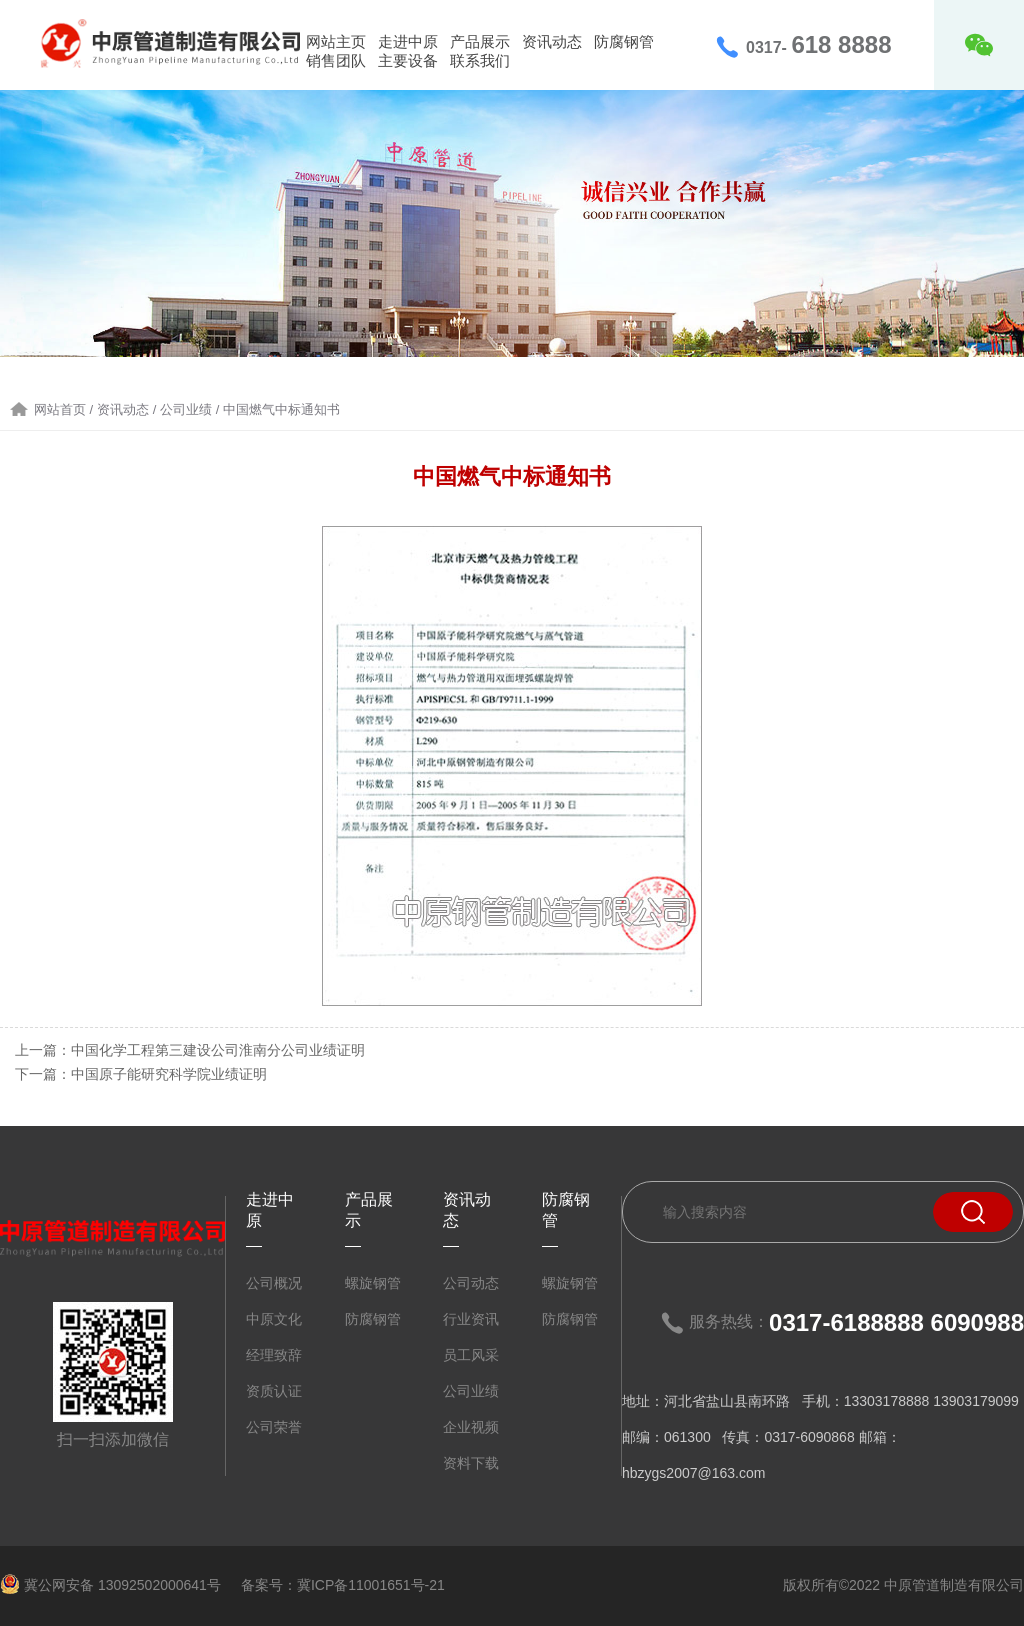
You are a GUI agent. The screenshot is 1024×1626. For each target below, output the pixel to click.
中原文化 (274, 1319)
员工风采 (471, 1355)
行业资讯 (471, 1319)
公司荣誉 (274, 1427)
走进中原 (408, 41)
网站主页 (336, 41)
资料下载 (471, 1463)
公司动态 (471, 1283)
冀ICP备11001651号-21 (371, 1585)
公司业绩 (471, 1391)
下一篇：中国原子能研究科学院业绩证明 (141, 1074)
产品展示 (480, 41)
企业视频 (471, 1427)
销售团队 (336, 60)
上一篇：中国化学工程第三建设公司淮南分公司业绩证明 (190, 1050)
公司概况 (274, 1283)
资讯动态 (552, 41)
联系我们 (480, 60)
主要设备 (408, 60)
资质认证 (274, 1391)
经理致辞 (274, 1355)
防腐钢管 (624, 41)
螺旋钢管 (373, 1283)
